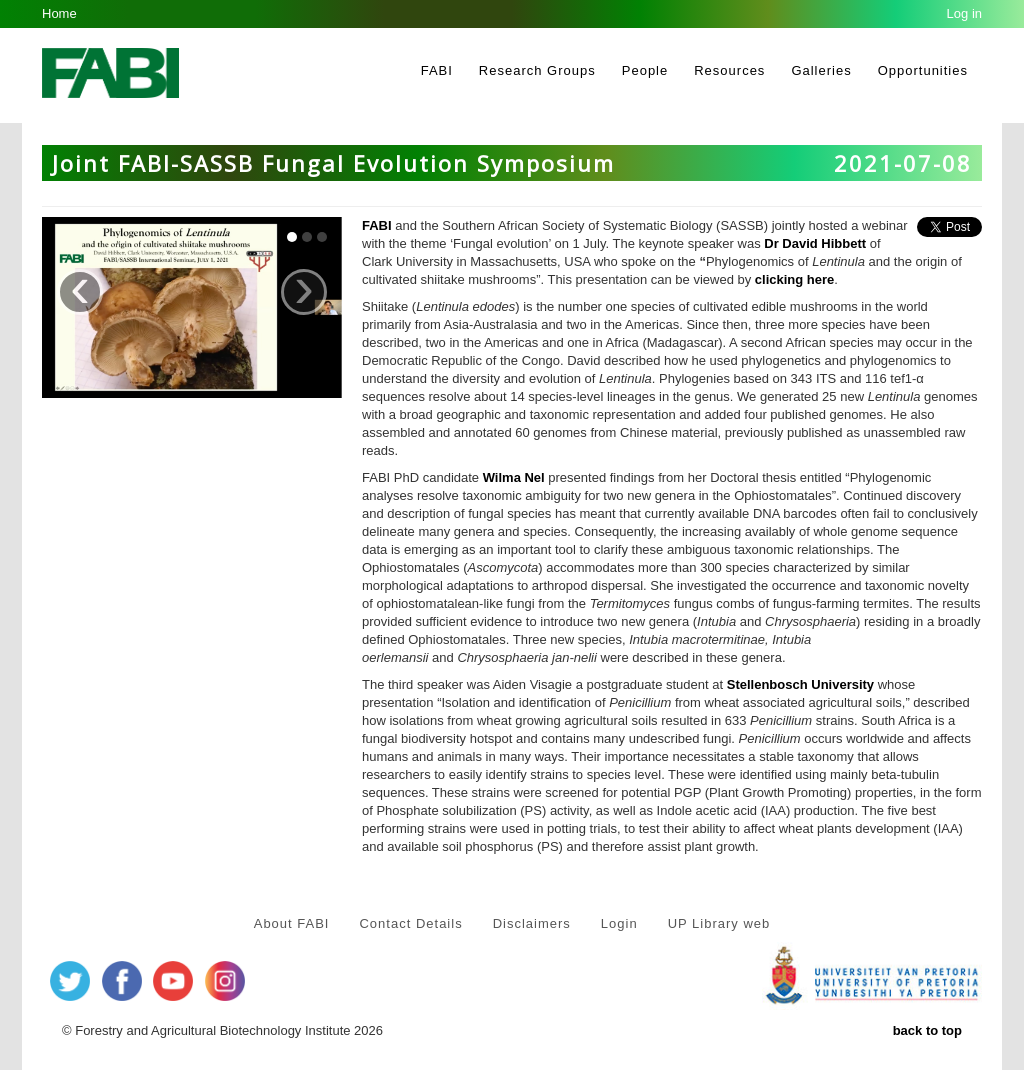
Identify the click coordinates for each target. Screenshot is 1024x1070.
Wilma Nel (514, 477)
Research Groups (537, 70)
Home (59, 13)
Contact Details (410, 923)
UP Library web (719, 923)
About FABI (292, 923)
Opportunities (923, 70)
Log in (964, 13)
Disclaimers (532, 923)
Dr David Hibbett (815, 243)
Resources (729, 70)
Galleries (821, 70)
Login (619, 923)
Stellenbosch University (800, 684)
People (645, 70)
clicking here (794, 279)
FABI (437, 70)
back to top (927, 1030)
